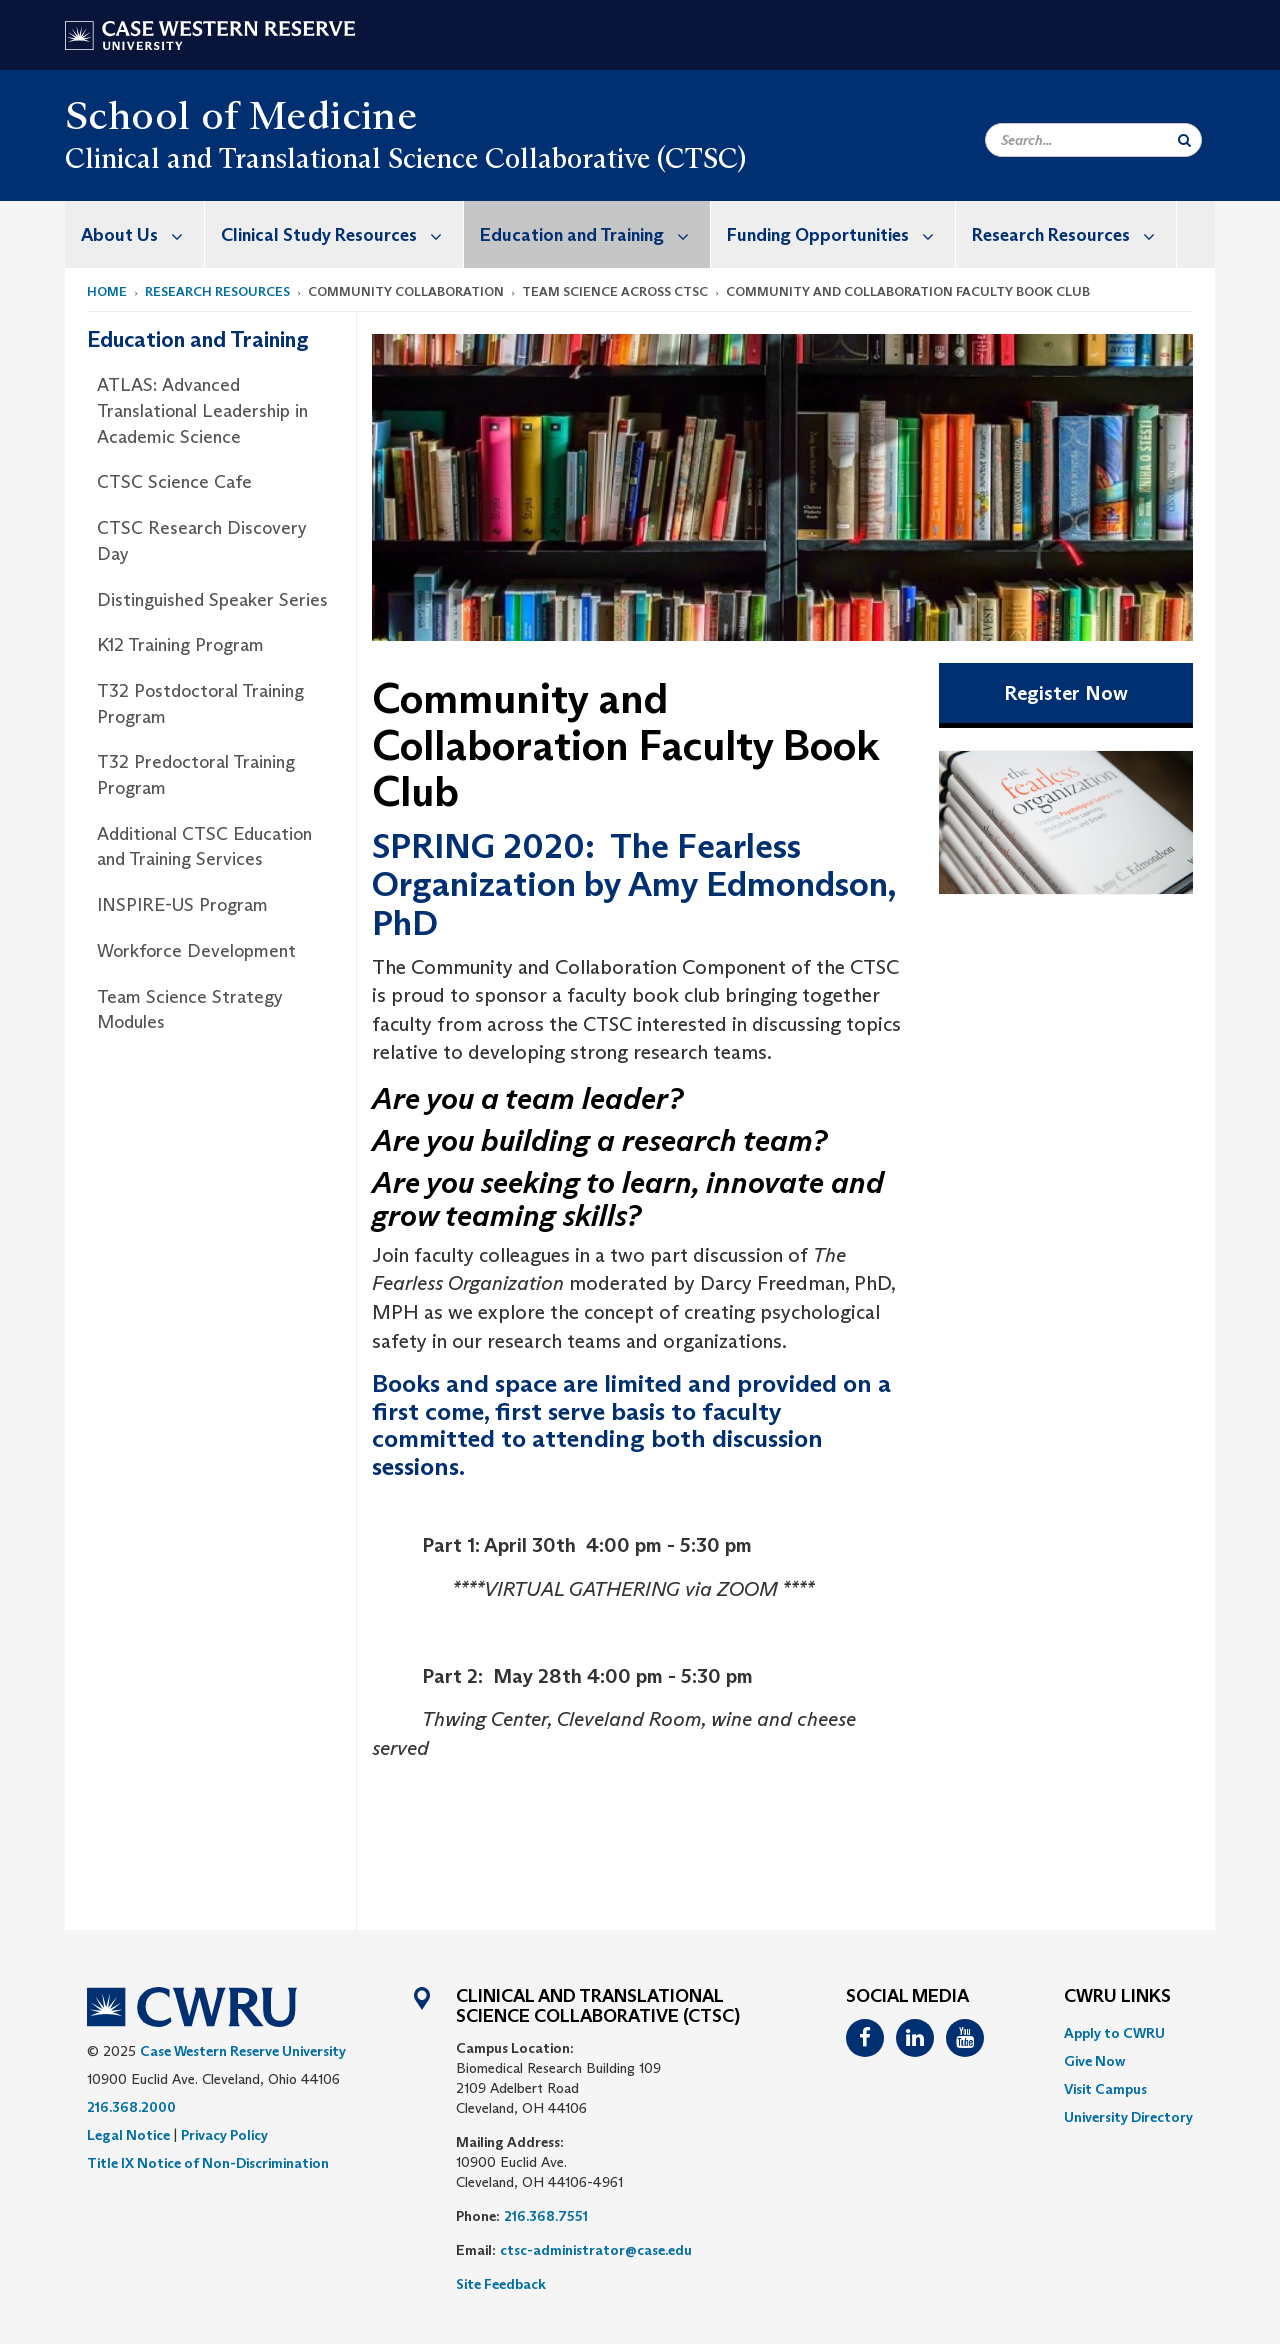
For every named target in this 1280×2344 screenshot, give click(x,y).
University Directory (1128, 2117)
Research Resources (1074, 234)
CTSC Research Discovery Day (202, 541)
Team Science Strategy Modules (190, 1010)
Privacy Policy (224, 2135)
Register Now (1066, 693)
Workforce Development (196, 951)
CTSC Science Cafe (174, 482)
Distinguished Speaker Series (212, 600)
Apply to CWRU (1114, 2033)
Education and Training (595, 234)
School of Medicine (241, 115)
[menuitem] (135, 234)
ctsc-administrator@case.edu (596, 2250)
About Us (142, 234)
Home (107, 291)
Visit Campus (1105, 2089)
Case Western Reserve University (243, 2051)
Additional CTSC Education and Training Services (204, 847)
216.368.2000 (131, 2107)
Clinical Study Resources (342, 234)
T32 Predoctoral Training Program (196, 775)
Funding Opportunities (841, 234)
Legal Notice (128, 2135)
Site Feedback (501, 2284)
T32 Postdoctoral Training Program (200, 704)
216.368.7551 (546, 2216)
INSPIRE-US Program (182, 905)
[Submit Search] (1184, 140)
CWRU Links (1117, 1997)
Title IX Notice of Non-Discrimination (208, 2163)
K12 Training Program (180, 645)
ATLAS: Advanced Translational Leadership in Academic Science (202, 410)
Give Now (1094, 2061)
